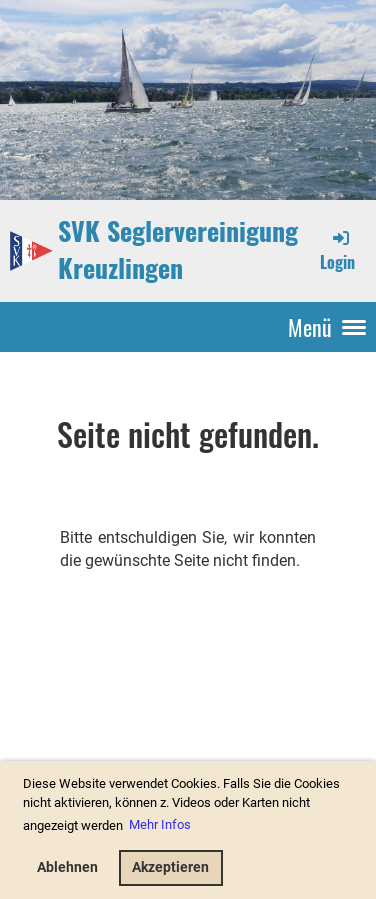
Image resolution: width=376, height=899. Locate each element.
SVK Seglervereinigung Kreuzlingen (178, 250)
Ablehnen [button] (67, 867)
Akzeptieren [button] (170, 867)
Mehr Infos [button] (160, 824)
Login (337, 250)
